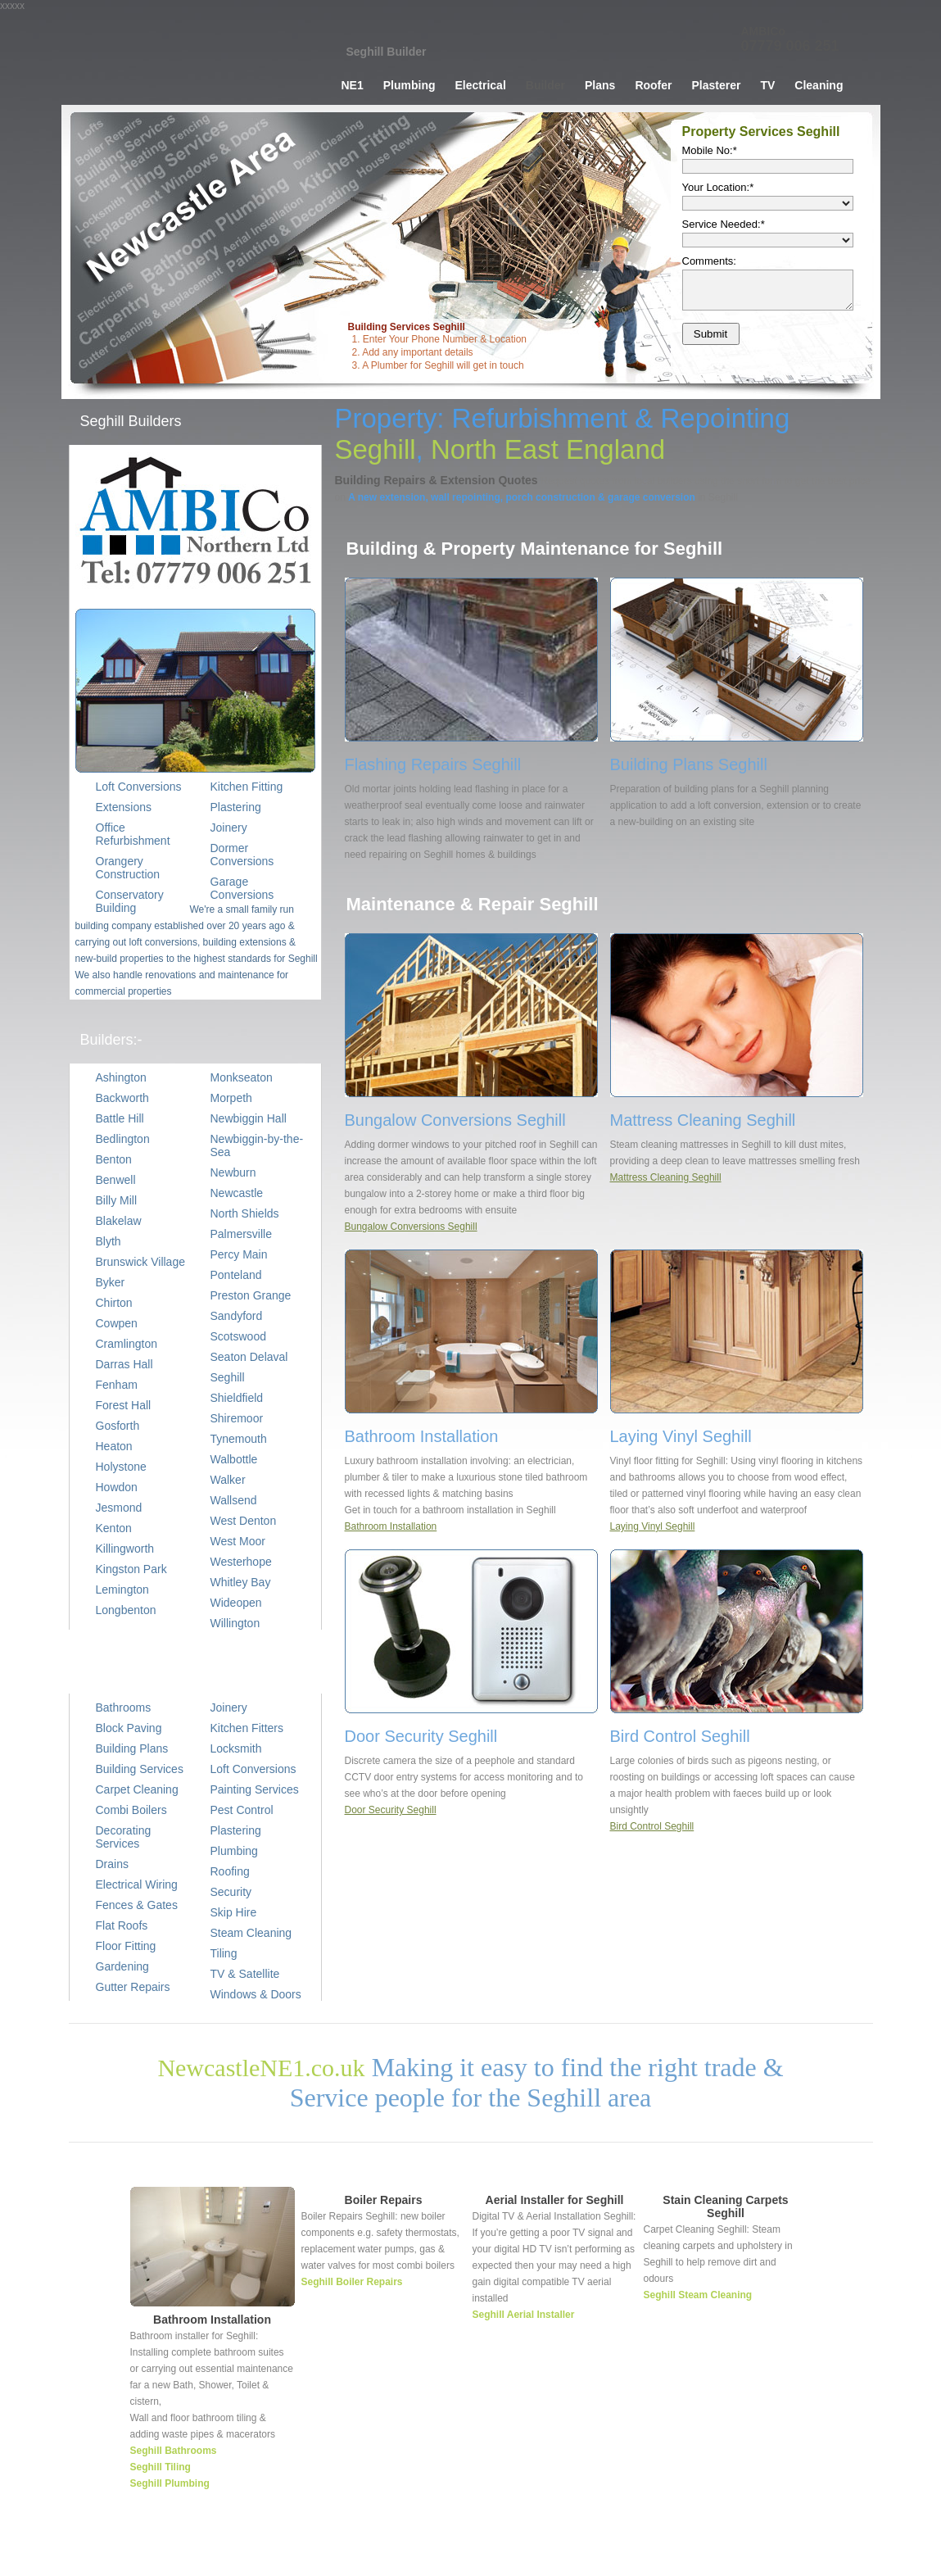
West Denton (243, 1520)
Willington (235, 1623)
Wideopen (236, 1602)
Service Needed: (723, 224)
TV (767, 85)
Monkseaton (241, 1077)
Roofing (230, 1871)
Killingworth (125, 1548)
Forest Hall (124, 1405)
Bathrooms (124, 1707)
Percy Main (239, 1254)
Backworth (122, 1097)
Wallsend (233, 1500)
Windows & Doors (255, 1994)
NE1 (353, 85)
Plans (600, 85)
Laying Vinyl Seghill (652, 1526)
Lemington (122, 1589)
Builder (545, 85)
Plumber (535, 2555)
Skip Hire (233, 1912)
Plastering (235, 1830)
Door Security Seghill (391, 1810)
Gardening (122, 1966)
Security (231, 1891)
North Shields (244, 1213)
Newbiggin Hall (248, 1118)
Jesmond (119, 1507)
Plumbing (409, 85)
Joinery (228, 1707)
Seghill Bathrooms (173, 2450)
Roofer (653, 85)
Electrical (480, 85)
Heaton (114, 1446)
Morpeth (231, 1097)
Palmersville (241, 1233)
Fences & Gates (137, 1905)
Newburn (233, 1172)
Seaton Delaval (249, 1356)
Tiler (729, 2555)
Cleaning (818, 85)
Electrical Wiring (137, 1884)
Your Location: (718, 187)
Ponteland (236, 1274)
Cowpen (117, 1323)
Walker (228, 1479)
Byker (110, 1282)
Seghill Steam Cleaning (698, 2295)
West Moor (237, 1541)
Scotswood (238, 1336)
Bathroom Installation (391, 1526)
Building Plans (132, 1748)
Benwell (116, 1179)
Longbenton (126, 1610)
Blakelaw (119, 1220)
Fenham (117, 1384)
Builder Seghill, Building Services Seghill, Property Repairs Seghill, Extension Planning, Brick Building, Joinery (188, 61)
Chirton (114, 1302)
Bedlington (123, 1138)
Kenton (114, 1528)
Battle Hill (120, 1118)
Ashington (121, 1077)
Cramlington (126, 1343)
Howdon (117, 1487)
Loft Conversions (253, 1769)
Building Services (139, 1769)
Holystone (121, 1466)
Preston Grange (251, 1295)
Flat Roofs (122, 1925)
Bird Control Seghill (652, 1826)
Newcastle (237, 1193)
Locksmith (236, 1748)
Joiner (696, 2555)
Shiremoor (237, 1418)
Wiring (577, 2555)
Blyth (108, 1241)
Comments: (709, 261)
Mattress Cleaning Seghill (666, 1177)
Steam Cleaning (251, 1932)
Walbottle (234, 1459)
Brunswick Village (140, 1261)
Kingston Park (131, 1569)
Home (493, 2555)
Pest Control (242, 1809)
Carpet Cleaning (137, 1789)
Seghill (227, 1377)
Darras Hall (124, 1364)
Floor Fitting (126, 1945)
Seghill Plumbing (170, 2483)
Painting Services (254, 1789)
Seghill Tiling (160, 2467)
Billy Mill (117, 1200)
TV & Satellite (245, 1973)
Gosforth (118, 1425)
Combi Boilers (131, 1809)
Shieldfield (237, 1397)
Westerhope (241, 1561)
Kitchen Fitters (246, 1728)
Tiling (224, 1953)
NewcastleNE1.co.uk (260, 2067)
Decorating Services (124, 1837)
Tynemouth (238, 1438)
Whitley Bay (240, 1582)
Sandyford (236, 1315)
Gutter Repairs (133, 1986)
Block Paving (129, 1728)
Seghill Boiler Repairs (352, 2282)
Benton (114, 1159)
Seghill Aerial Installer (524, 2314)
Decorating (773, 2555)
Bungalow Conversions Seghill (411, 1226)
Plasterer (716, 85)
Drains (112, 1864)
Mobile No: (709, 150)
